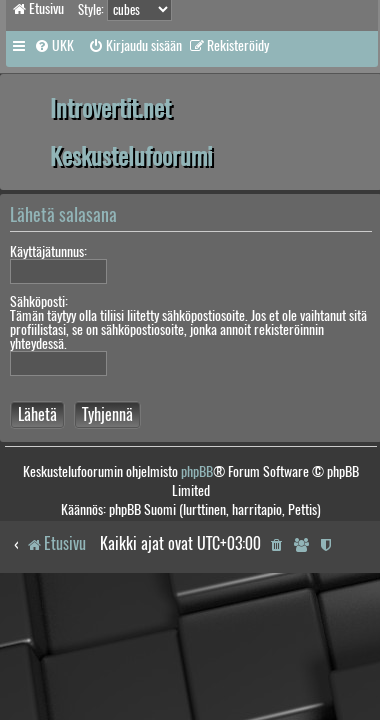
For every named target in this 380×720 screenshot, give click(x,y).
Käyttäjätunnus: (48, 251)
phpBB (197, 471)
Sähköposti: (39, 301)
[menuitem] (54, 46)
